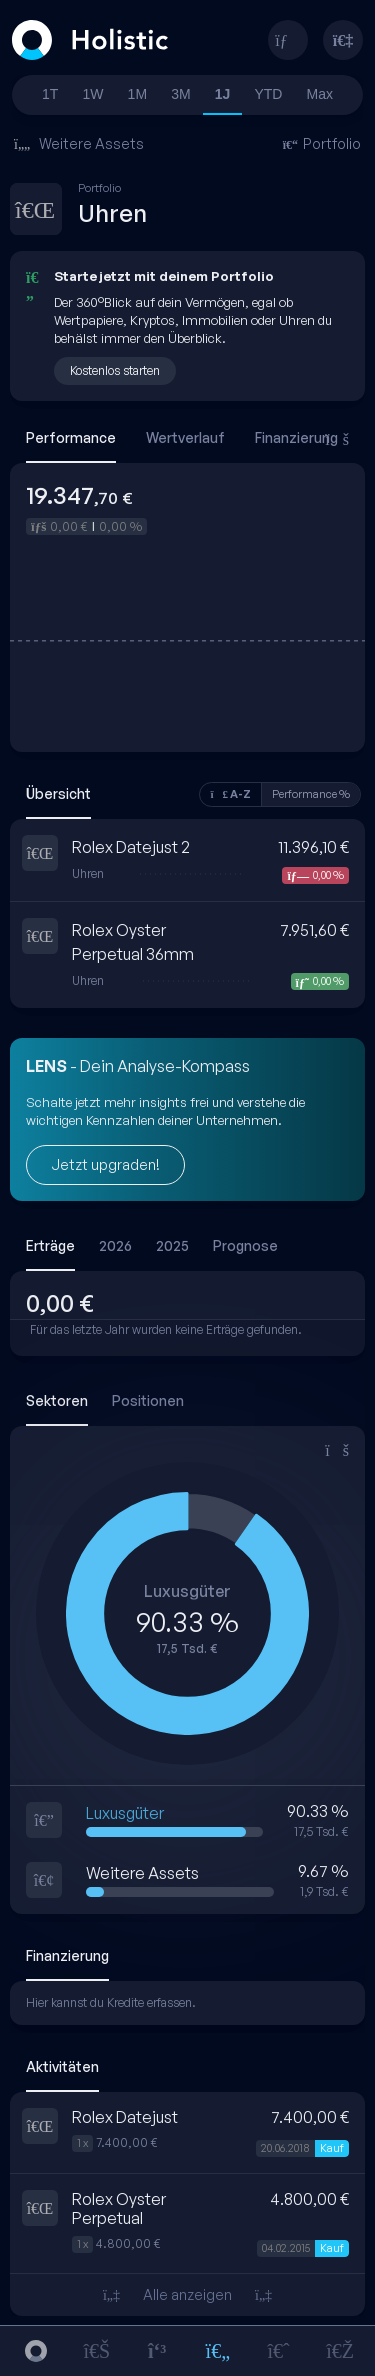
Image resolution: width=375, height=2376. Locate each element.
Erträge (50, 1245)
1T (50, 94)
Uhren (88, 874)
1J (223, 94)
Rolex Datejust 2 (131, 847)
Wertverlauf (185, 437)
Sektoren (57, 1400)
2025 (172, 1245)
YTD (268, 94)
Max (320, 94)
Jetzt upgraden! (105, 1164)
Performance (71, 437)
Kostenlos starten (115, 370)
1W (93, 94)
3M (180, 94)
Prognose (245, 1245)
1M (137, 94)
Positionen (148, 1400)
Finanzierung (296, 437)
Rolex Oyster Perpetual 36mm (133, 942)
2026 (115, 1245)
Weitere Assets (79, 143)
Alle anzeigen (187, 2294)
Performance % (311, 794)
